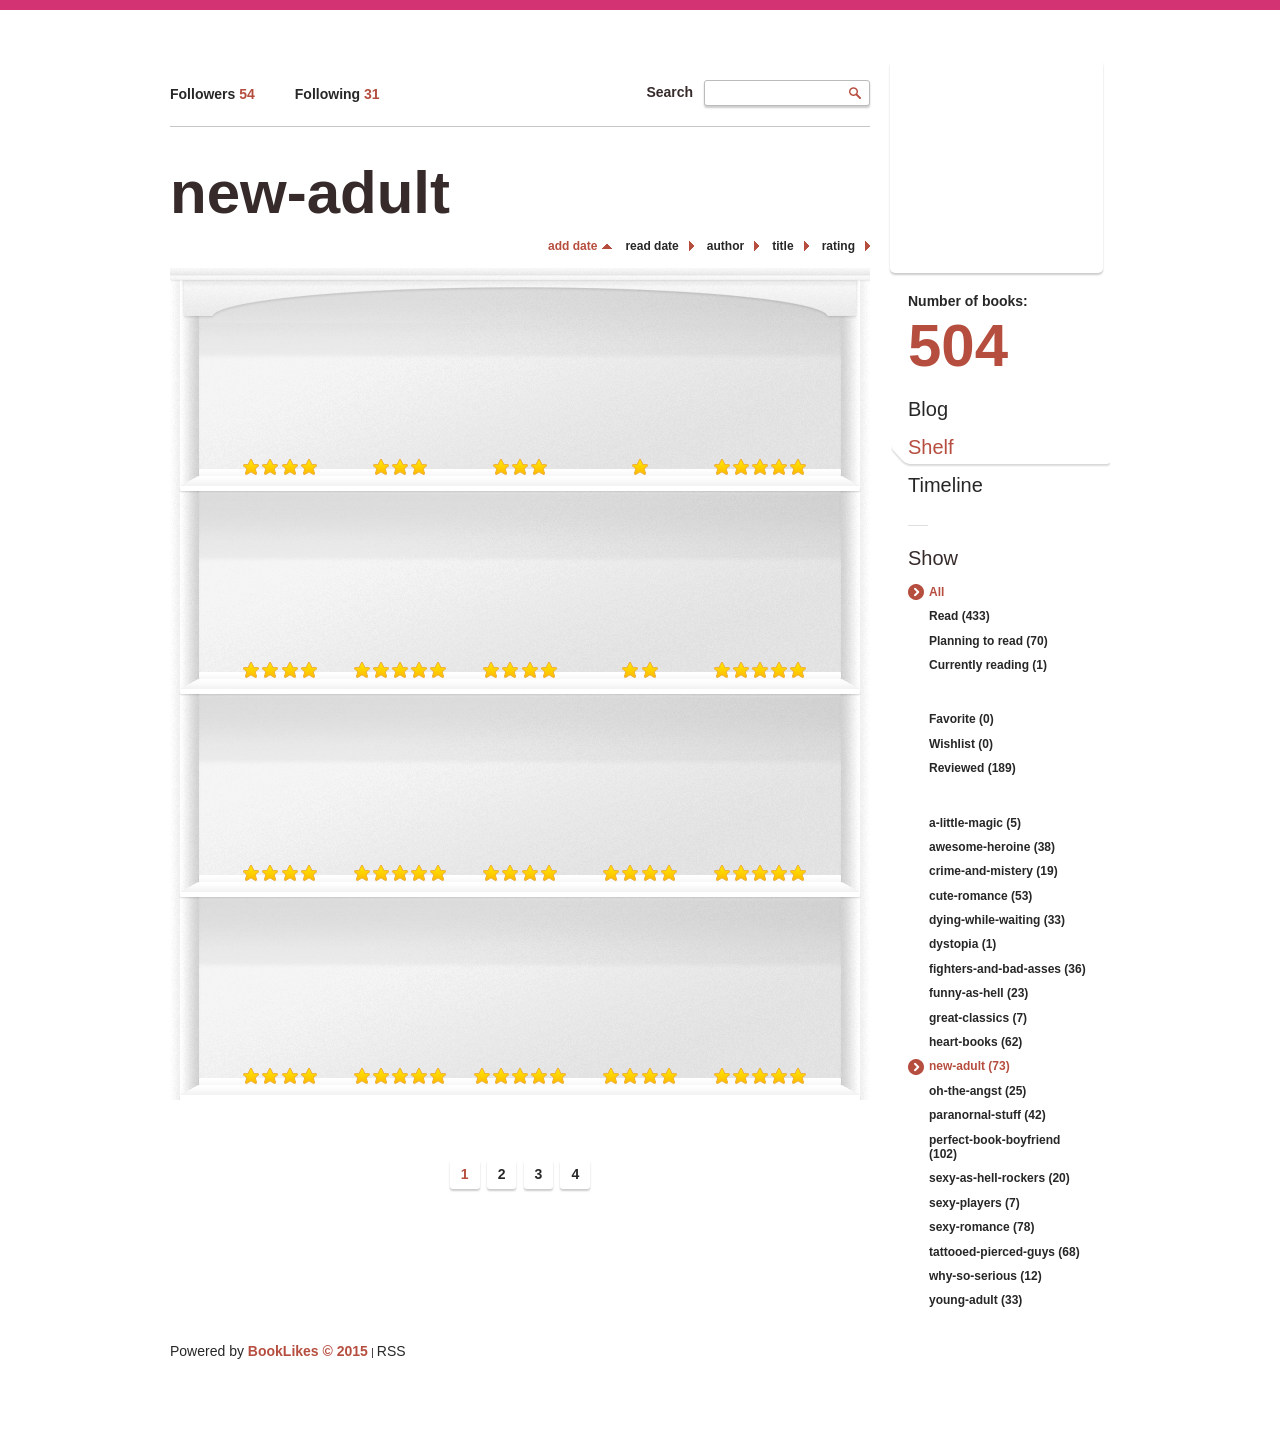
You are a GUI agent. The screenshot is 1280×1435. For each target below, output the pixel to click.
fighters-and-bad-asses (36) (1007, 969)
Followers (212, 94)
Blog (928, 409)
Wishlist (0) (961, 744)
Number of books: (968, 301)
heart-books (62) (975, 1042)
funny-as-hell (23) (978, 993)
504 (958, 345)
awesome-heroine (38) (992, 847)
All (936, 592)
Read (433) (959, 616)
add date (572, 246)
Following (337, 94)
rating (838, 246)
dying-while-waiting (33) (997, 920)
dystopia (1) (962, 944)
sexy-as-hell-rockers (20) (999, 1178)
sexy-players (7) (974, 1203)
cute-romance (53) (980, 896)
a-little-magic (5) (975, 823)
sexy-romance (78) (981, 1227)
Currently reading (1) (988, 665)
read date (651, 246)
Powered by (269, 1351)
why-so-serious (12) (985, 1276)
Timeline (945, 485)
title (782, 246)
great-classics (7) (978, 1018)
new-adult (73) (969, 1066)
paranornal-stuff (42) (987, 1115)
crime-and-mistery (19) (993, 871)
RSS (391, 1351)
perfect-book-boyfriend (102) (994, 1147)
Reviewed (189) (972, 768)
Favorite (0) (961, 719)
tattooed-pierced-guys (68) (1004, 1252)
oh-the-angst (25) (977, 1091)
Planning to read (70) (988, 641)
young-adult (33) (975, 1300)
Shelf (931, 447)
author (725, 246)
